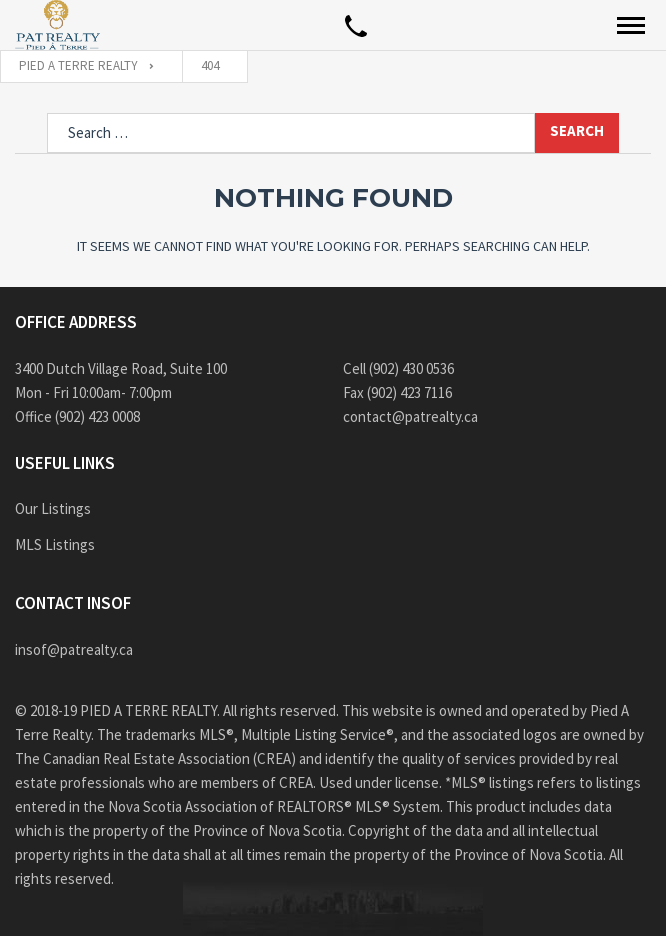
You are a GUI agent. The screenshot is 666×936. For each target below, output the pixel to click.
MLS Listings (55, 544)
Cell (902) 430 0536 (398, 368)
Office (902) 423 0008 (77, 416)
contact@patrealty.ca (410, 416)
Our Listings (53, 508)
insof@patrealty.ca (74, 649)
